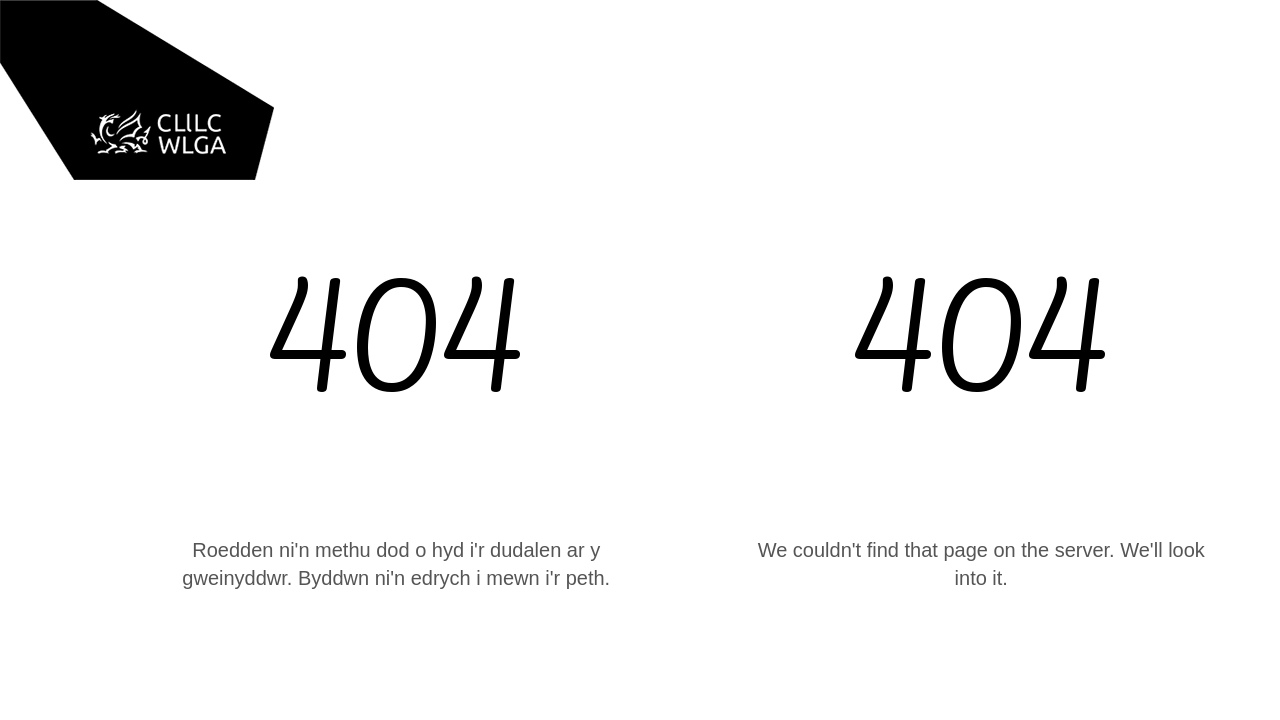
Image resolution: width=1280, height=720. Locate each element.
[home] (137, 88)
